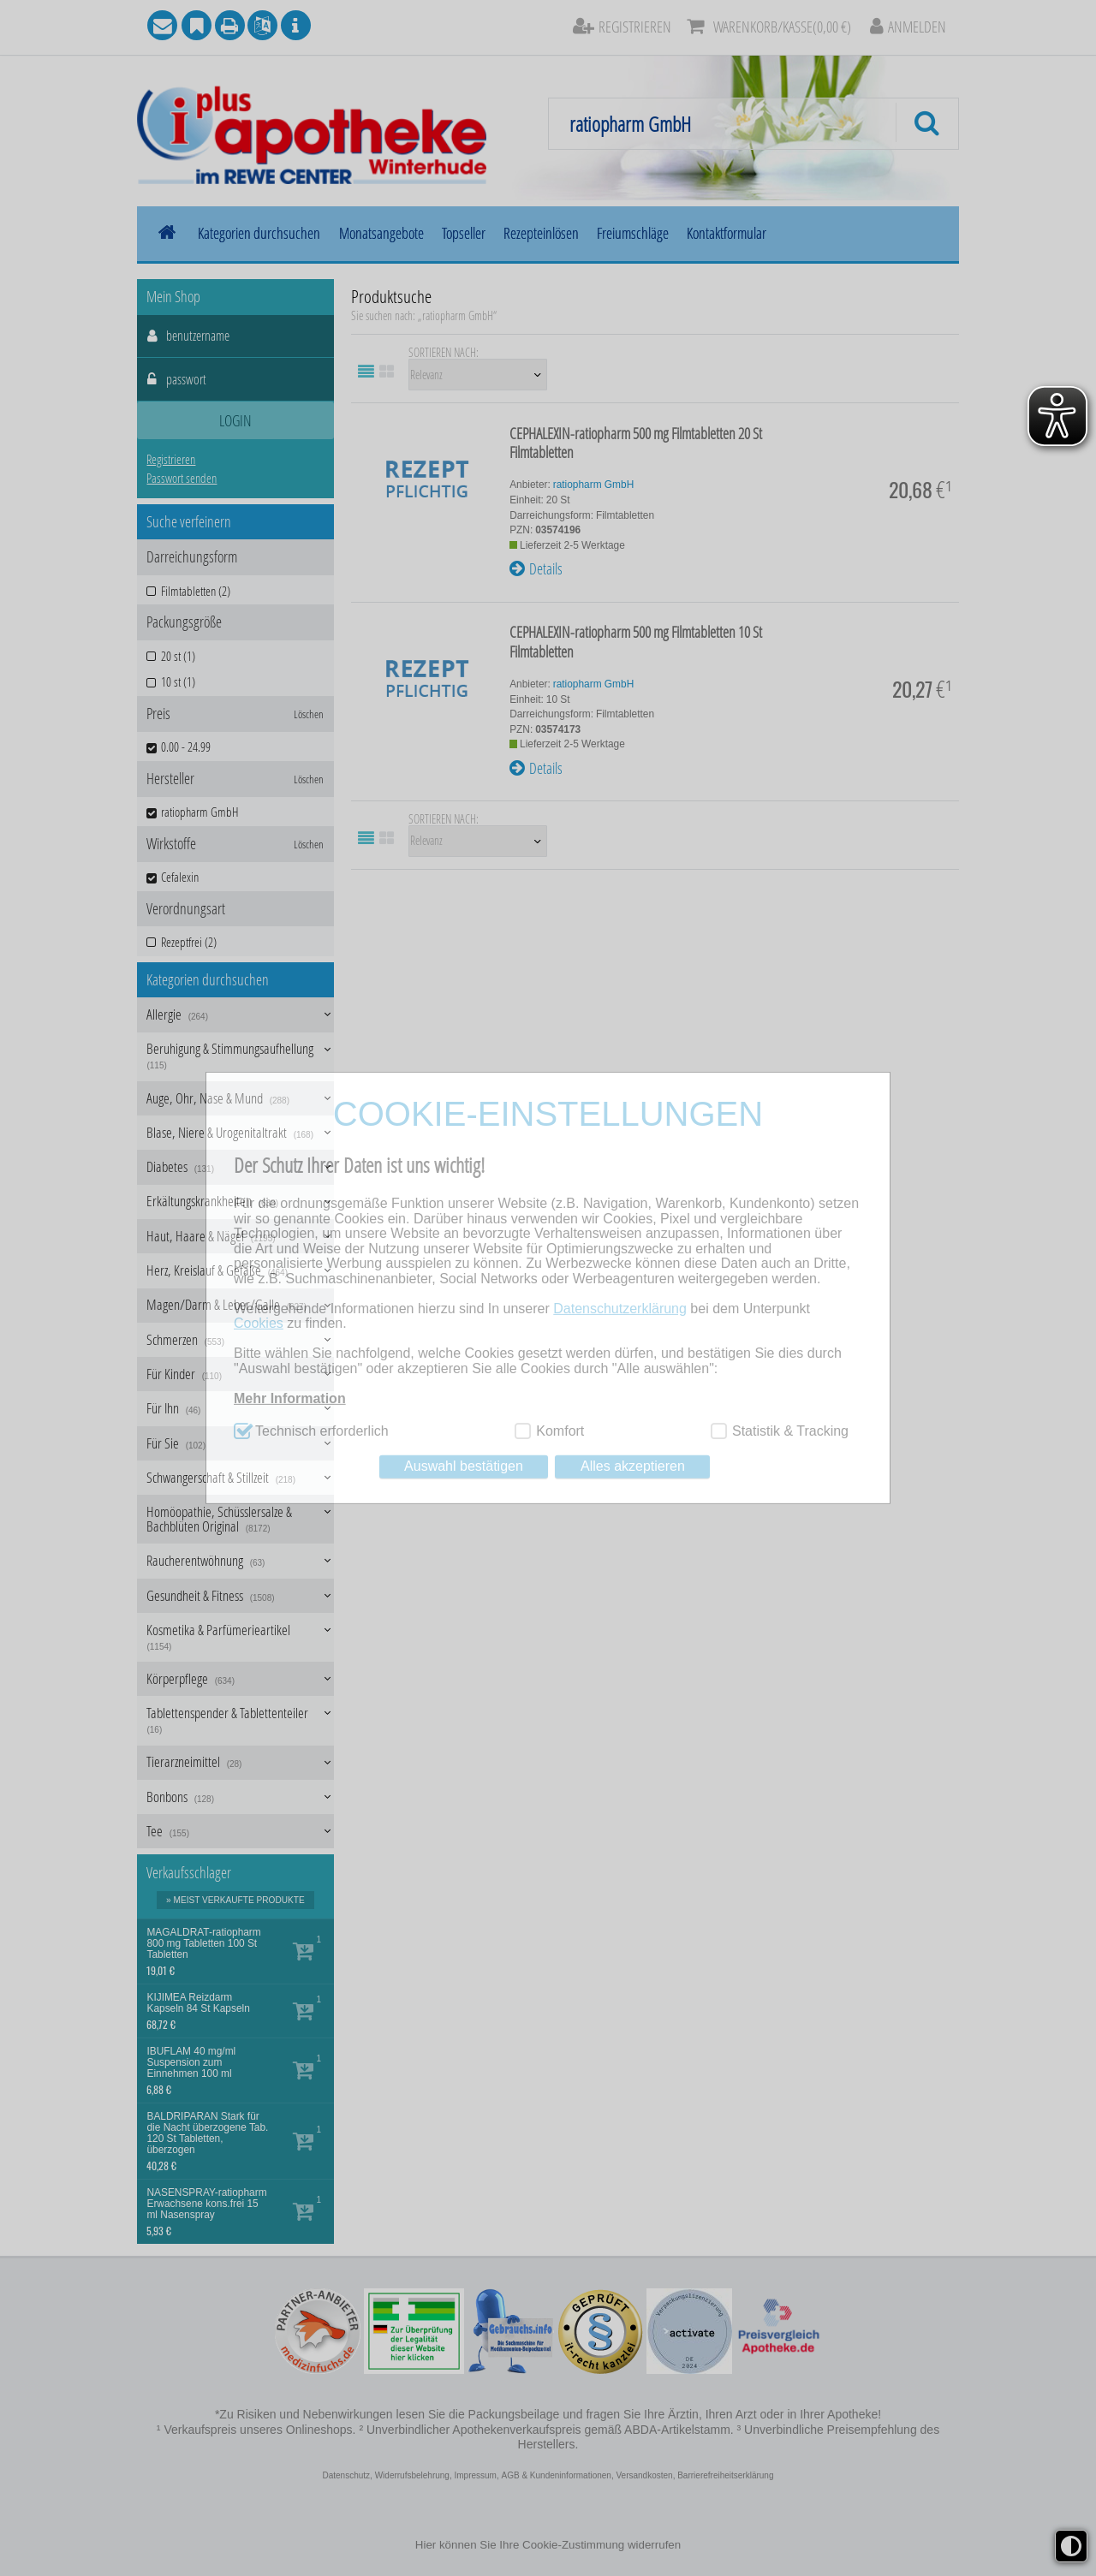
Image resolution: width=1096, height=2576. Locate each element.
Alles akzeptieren (633, 1466)
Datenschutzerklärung (620, 1308)
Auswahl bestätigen (463, 1466)
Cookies (258, 1323)
